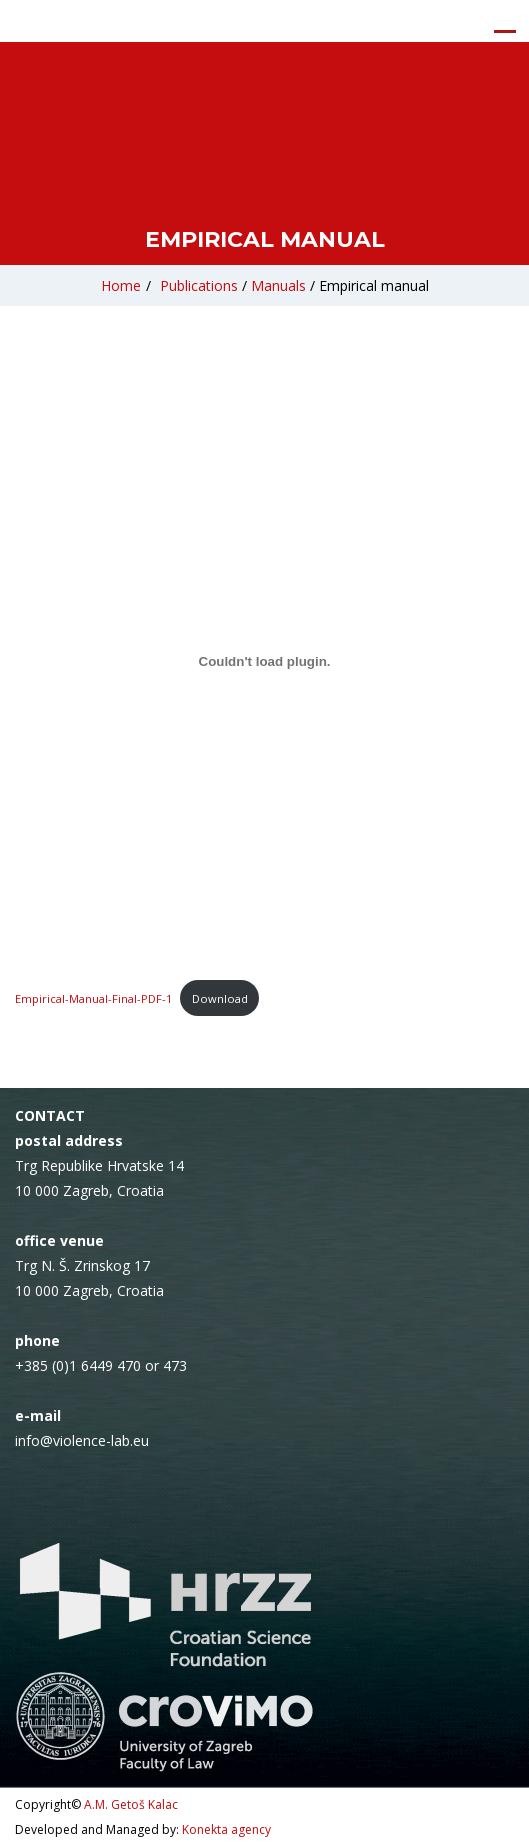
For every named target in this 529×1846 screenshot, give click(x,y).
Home (121, 285)
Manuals (278, 285)
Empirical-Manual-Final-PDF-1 (93, 998)
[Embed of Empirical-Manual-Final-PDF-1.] (264, 661)
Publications (199, 285)
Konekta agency (226, 1829)
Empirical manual (374, 285)
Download (220, 998)
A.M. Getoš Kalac (131, 1804)
